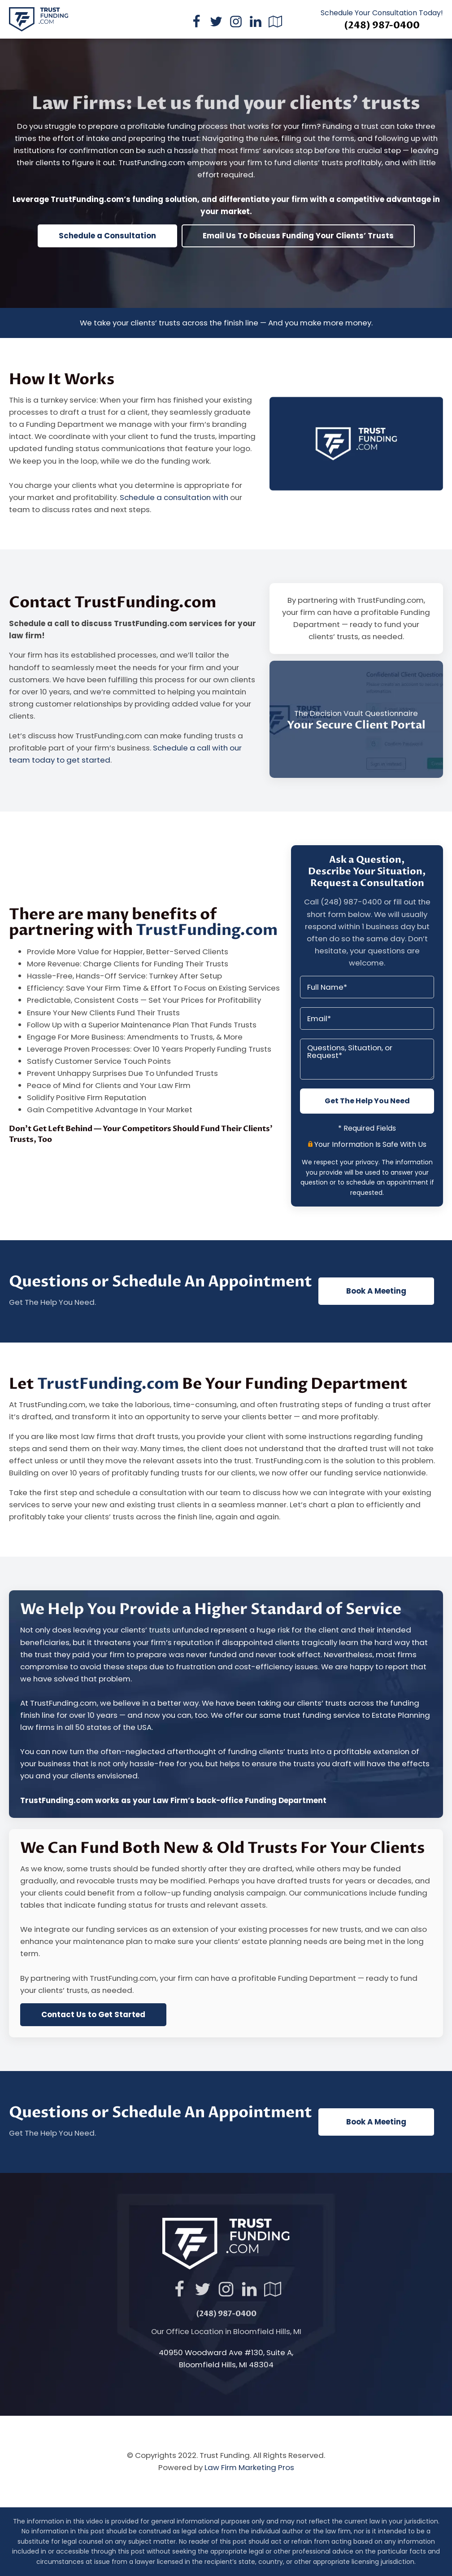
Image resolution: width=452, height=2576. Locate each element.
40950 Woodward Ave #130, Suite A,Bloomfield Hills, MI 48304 (226, 2358)
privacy (367, 1162)
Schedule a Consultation (107, 235)
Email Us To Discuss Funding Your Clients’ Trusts (298, 235)
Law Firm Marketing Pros (249, 2467)
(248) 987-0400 (382, 25)
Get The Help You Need (367, 1101)
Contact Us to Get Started (93, 2014)
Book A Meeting (376, 1291)
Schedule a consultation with (175, 497)
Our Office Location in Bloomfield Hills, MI (226, 2331)
